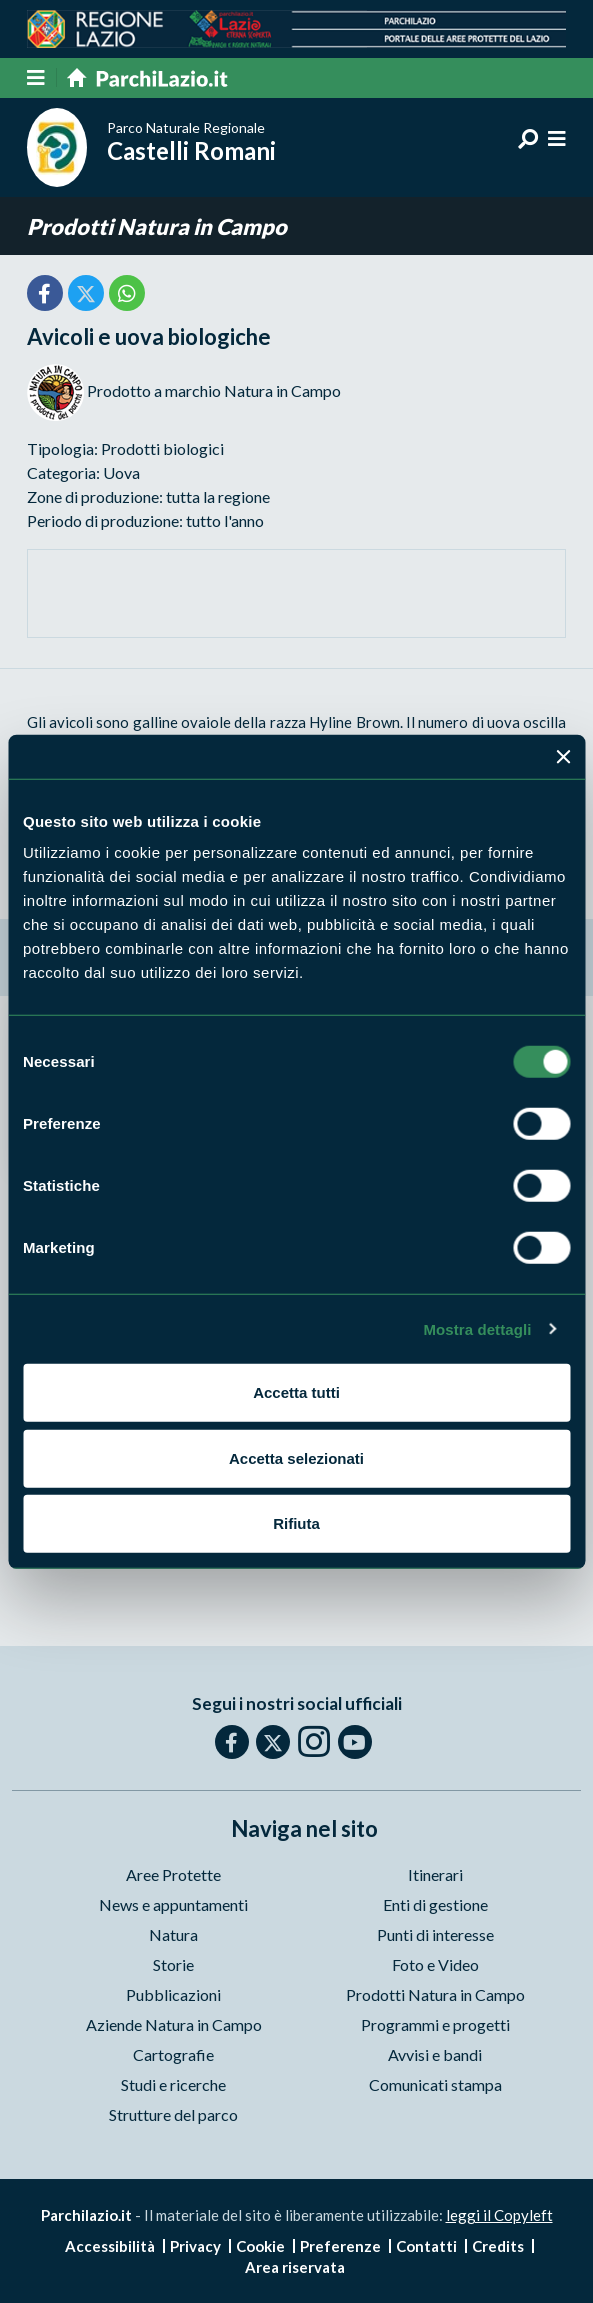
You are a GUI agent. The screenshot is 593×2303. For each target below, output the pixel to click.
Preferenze (340, 2246)
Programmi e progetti (435, 2024)
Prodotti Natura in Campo (157, 226)
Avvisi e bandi (435, 2054)
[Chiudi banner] (563, 756)
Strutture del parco (173, 2114)
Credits (498, 2246)
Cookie (260, 2246)
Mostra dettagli (477, 1328)
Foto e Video (435, 1964)
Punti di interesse (435, 1934)
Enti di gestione (435, 1904)
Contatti (426, 2246)
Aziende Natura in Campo (174, 2024)
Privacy (195, 2246)
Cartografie (173, 2054)
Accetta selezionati (296, 1457)
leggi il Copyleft (499, 2215)
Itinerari (435, 1874)
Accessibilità (110, 2246)
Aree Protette (173, 1874)
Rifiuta (296, 1523)
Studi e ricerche (173, 2084)
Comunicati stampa (435, 2084)
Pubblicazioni (173, 1994)
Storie (173, 1964)
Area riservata (295, 2267)
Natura (173, 1934)
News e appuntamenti (173, 1904)
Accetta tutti (296, 1392)
